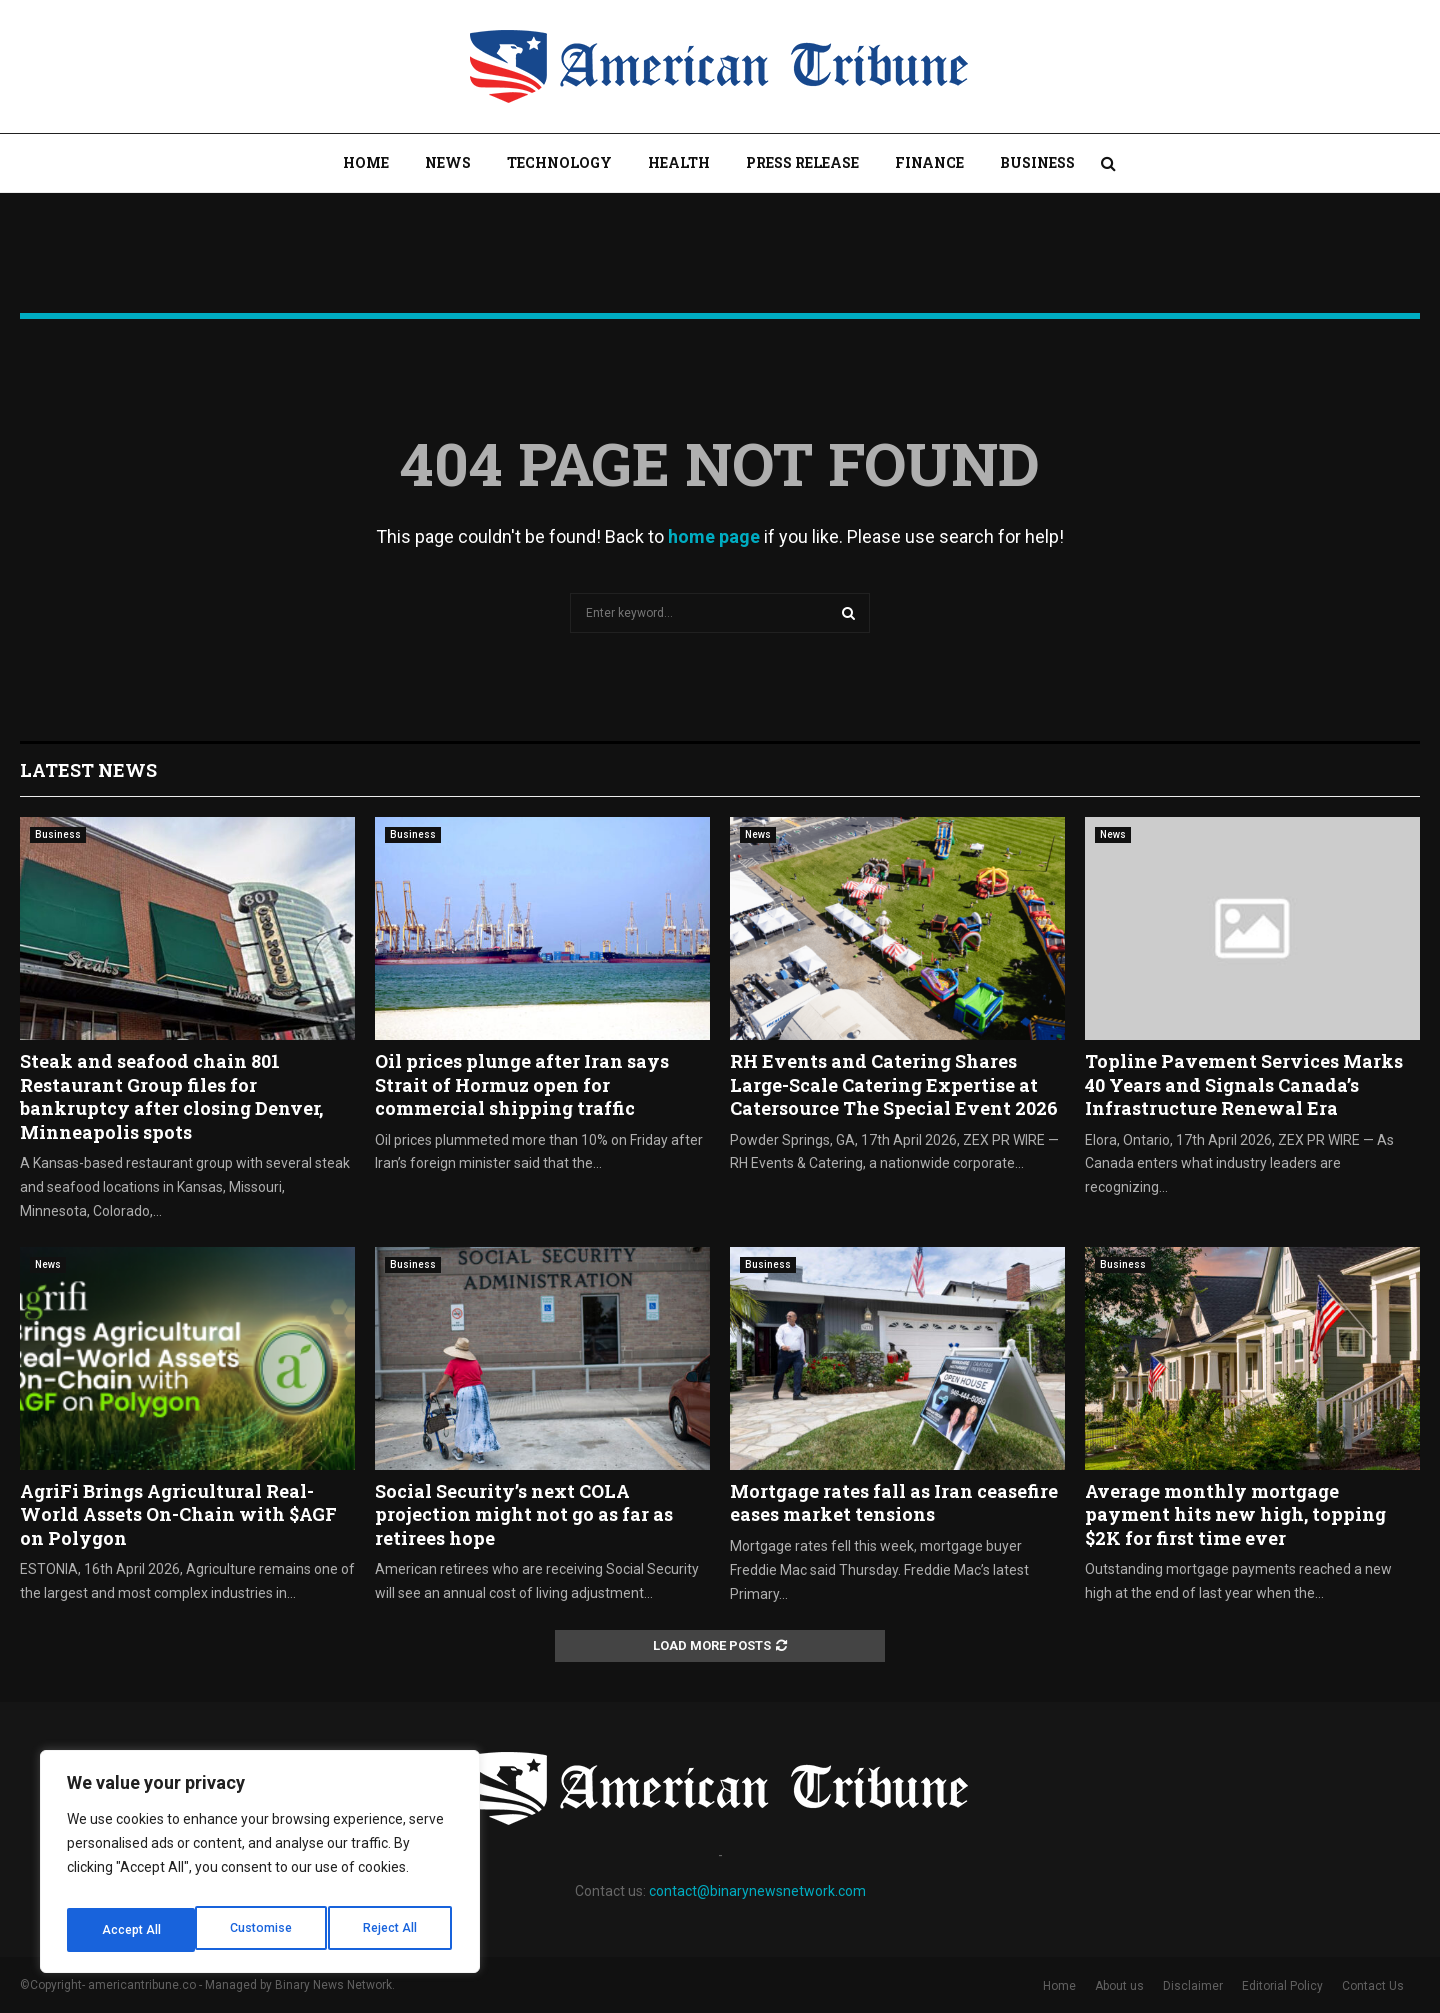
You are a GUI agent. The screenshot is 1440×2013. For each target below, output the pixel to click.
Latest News (88, 770)
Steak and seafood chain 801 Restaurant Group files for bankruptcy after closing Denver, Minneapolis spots (171, 1096)
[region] (260, 1868)
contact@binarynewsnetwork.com (757, 1891)
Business (1037, 162)
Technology (559, 162)
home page (714, 536)
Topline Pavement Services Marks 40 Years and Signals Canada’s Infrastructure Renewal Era (1244, 1084)
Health (679, 162)
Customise (131, 1930)
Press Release (802, 162)
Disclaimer (1193, 1986)
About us (1119, 1986)
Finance (929, 162)
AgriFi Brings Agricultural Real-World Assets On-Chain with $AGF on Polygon (178, 1514)
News (448, 162)
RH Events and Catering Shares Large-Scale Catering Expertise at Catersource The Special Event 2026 (894, 1084)
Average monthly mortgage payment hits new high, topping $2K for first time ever (1235, 1514)
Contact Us (1373, 1986)
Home (366, 162)
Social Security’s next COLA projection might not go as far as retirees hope (524, 1514)
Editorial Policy (1282, 1986)
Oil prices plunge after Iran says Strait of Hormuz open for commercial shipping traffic (522, 1084)
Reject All (263, 1930)
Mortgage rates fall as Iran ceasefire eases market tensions (894, 1502)
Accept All (391, 1930)
